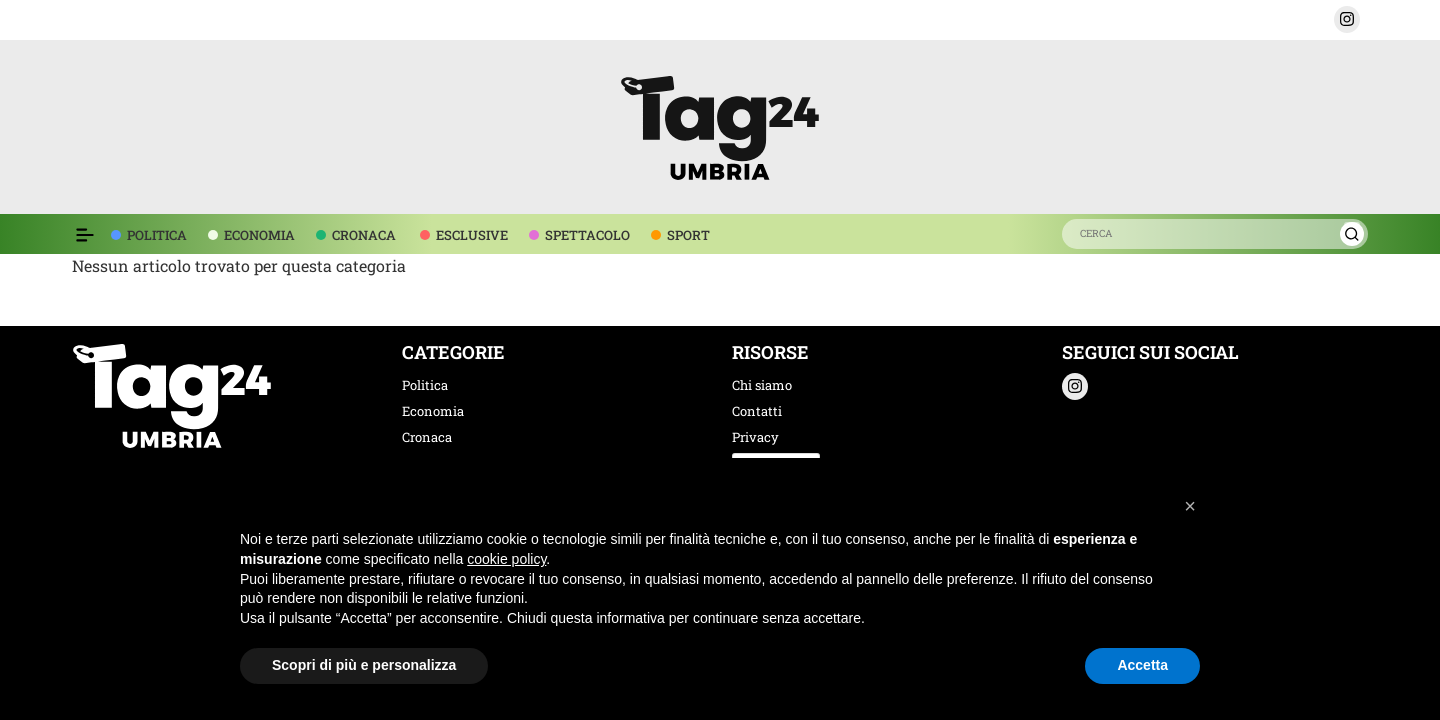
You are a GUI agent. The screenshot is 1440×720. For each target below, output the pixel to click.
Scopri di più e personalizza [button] (364, 665)
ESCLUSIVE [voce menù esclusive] (472, 235)
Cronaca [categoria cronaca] (427, 437)
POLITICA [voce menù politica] (157, 235)
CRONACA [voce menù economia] (364, 235)
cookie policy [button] (506, 559)
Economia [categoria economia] (433, 411)
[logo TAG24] (720, 124)
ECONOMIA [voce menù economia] (259, 235)
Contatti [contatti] (757, 411)
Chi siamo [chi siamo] (762, 385)
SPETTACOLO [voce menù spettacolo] (587, 235)
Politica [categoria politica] (425, 385)
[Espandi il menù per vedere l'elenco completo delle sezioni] (85, 235)
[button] (1347, 19)
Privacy (755, 437)
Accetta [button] (1142, 665)
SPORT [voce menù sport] (688, 235)
